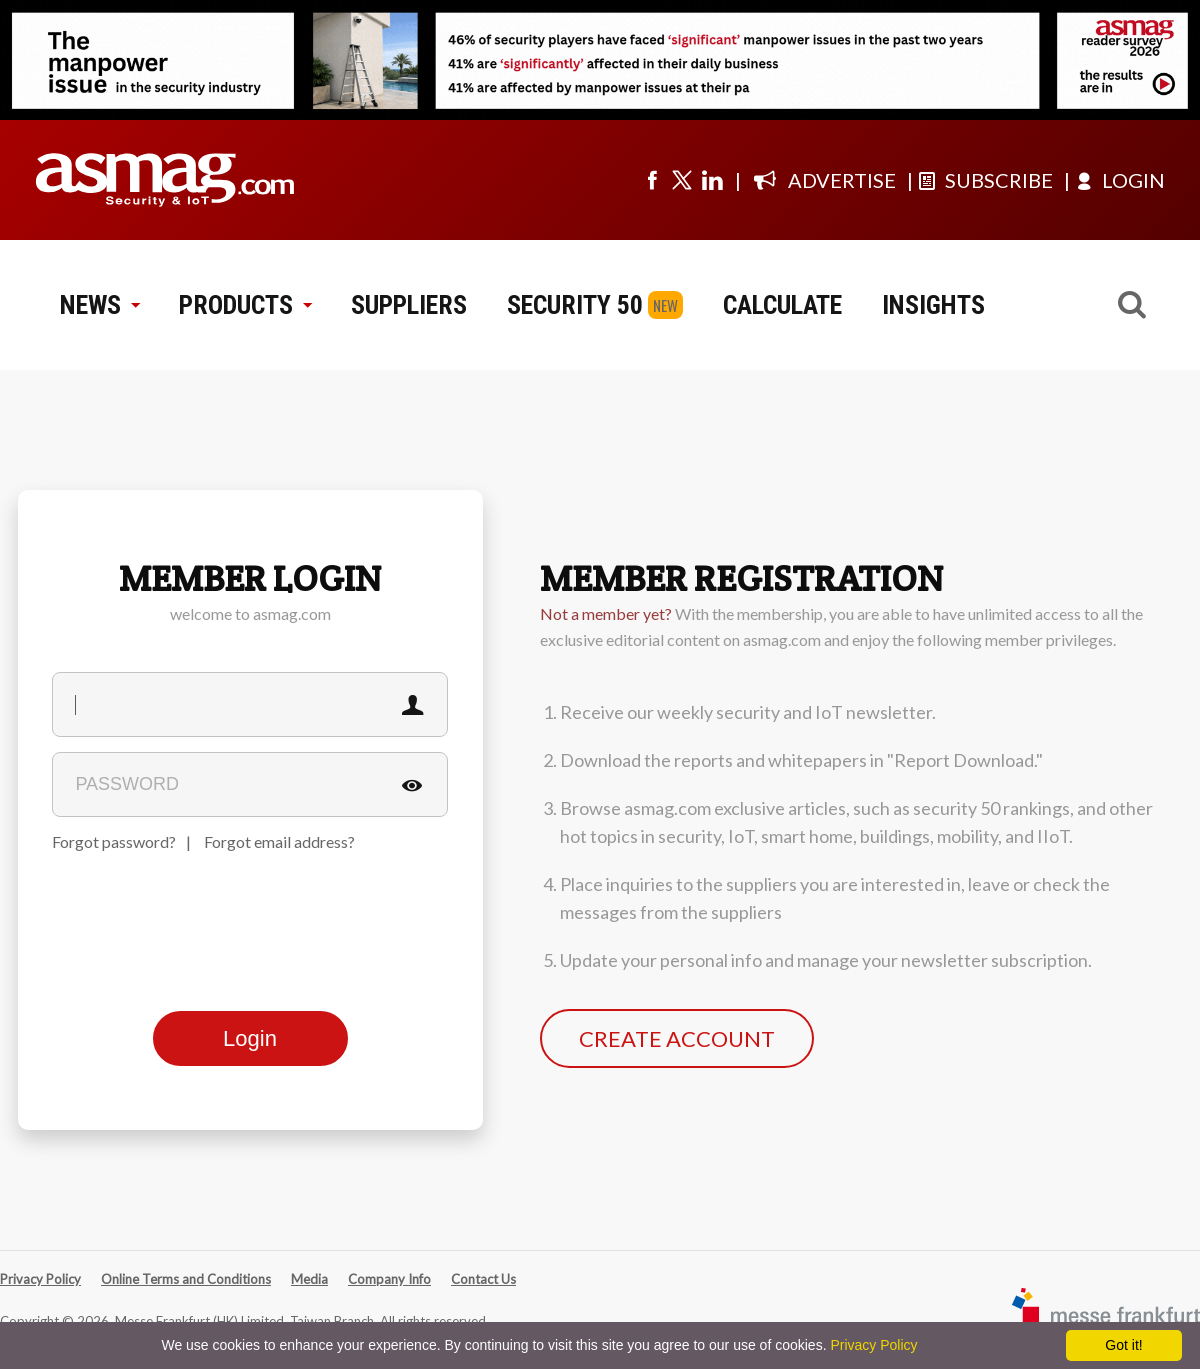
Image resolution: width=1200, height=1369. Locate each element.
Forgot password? (114, 841)
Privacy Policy (40, 1279)
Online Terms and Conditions (186, 1279)
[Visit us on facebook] (652, 180)
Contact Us (483, 1279)
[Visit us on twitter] (682, 180)
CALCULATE (782, 305)
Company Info (389, 1279)
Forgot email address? (279, 841)
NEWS (99, 305)
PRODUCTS (245, 305)
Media (309, 1279)
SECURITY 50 (575, 305)
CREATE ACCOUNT (677, 1038)
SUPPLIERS (409, 305)
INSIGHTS (933, 305)
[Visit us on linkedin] (712, 180)
